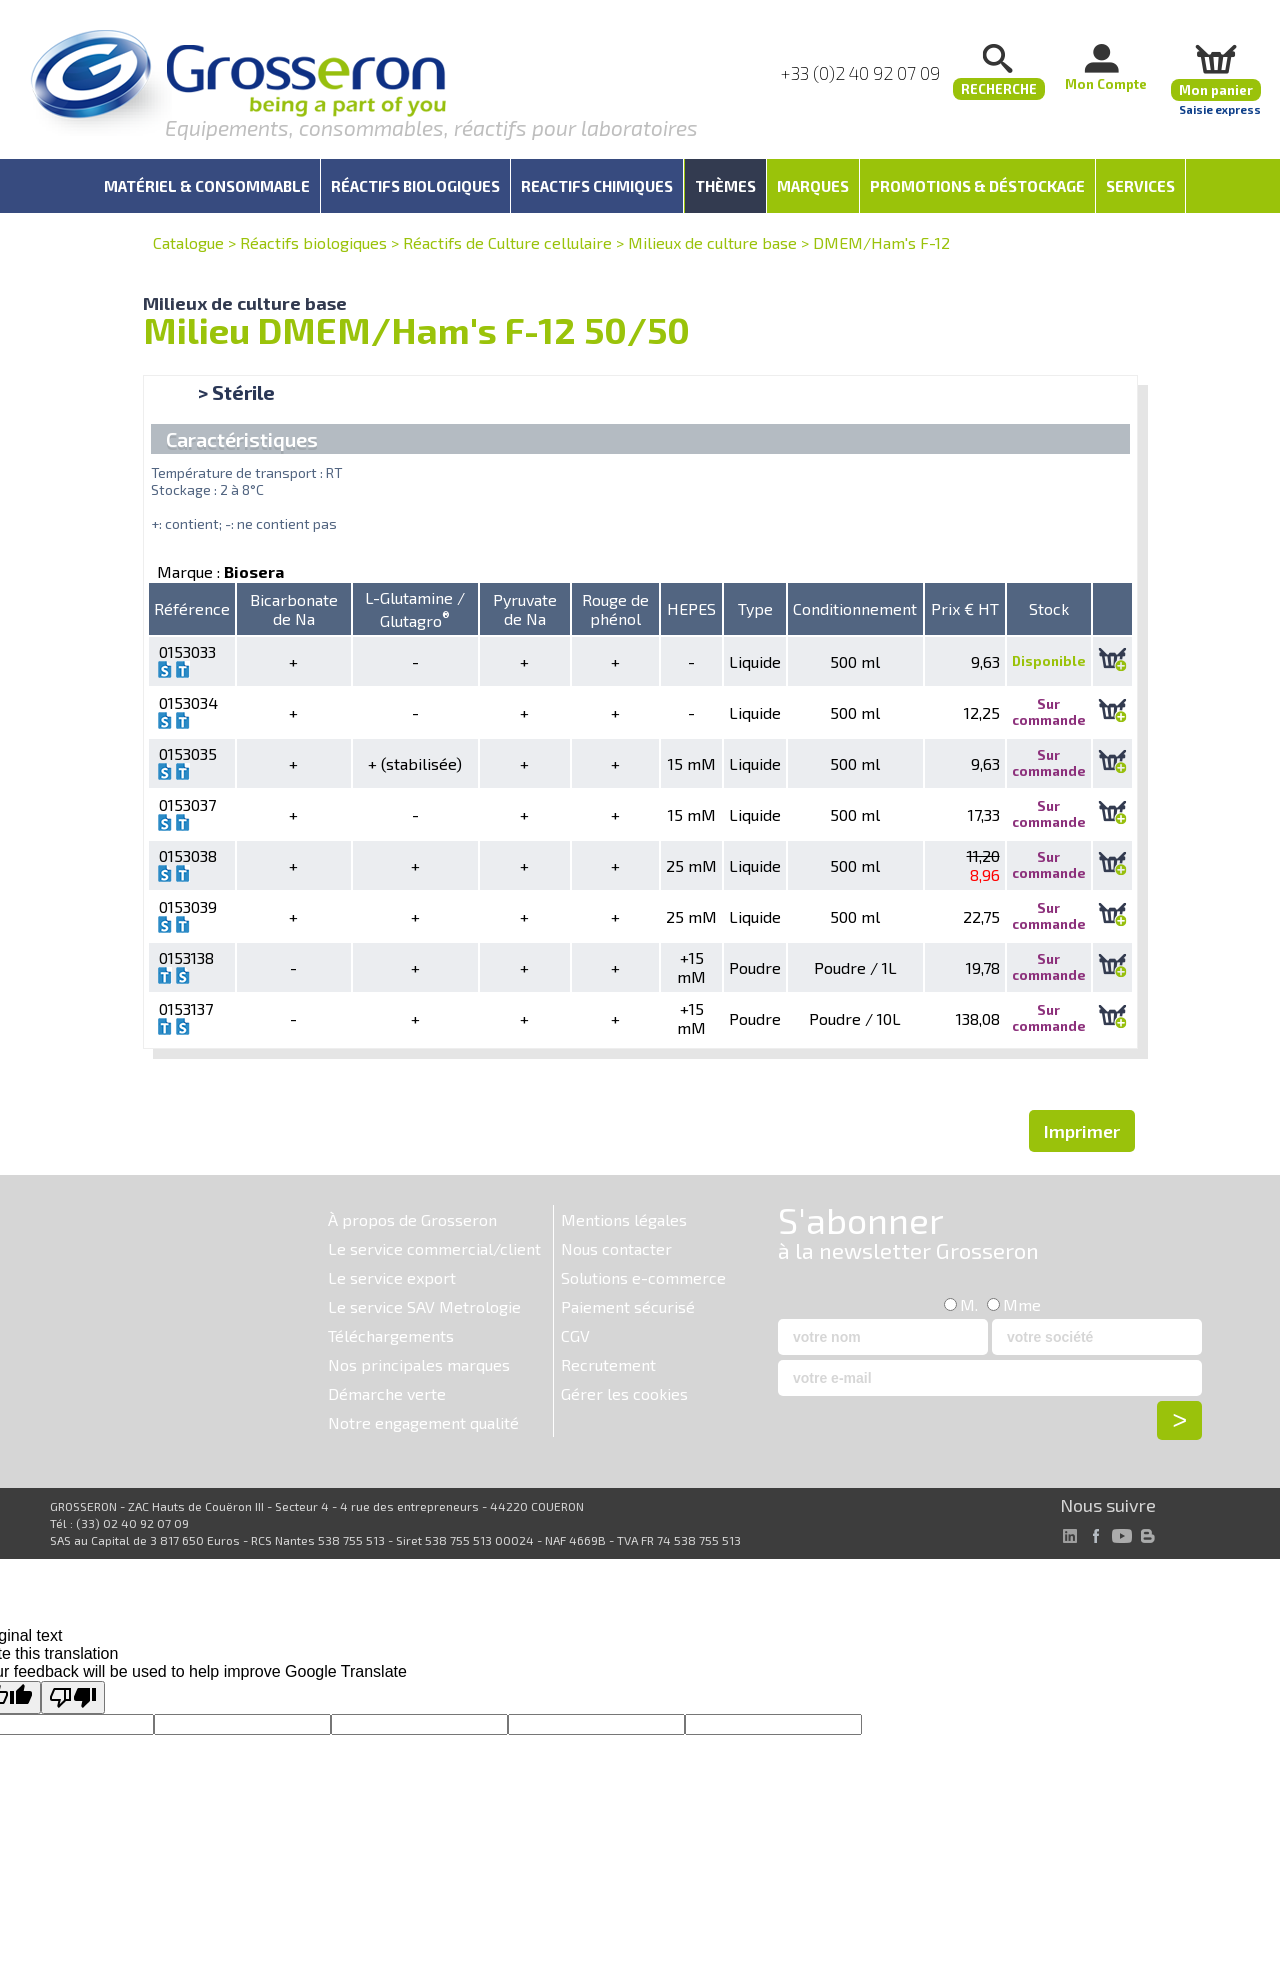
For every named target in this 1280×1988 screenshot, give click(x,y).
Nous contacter (616, 1248)
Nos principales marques (419, 1364)
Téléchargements (391, 1335)
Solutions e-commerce (643, 1277)
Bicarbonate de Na (294, 609)
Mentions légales (624, 1219)
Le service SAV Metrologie (424, 1306)
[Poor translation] (73, 1697)
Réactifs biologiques (313, 242)
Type (755, 608)
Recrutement (608, 1364)
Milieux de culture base (712, 242)
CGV (575, 1335)
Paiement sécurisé (628, 1306)
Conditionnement (855, 608)
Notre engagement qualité (423, 1422)
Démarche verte (387, 1393)
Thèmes (725, 186)
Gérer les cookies (624, 1393)
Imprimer (1082, 1131)
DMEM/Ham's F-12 (881, 242)
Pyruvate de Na (525, 609)
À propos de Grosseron (412, 1219)
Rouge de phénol (615, 609)
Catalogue (188, 242)
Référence (192, 608)
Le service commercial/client (434, 1248)
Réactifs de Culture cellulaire (507, 242)
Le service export (392, 1277)
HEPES (691, 608)
